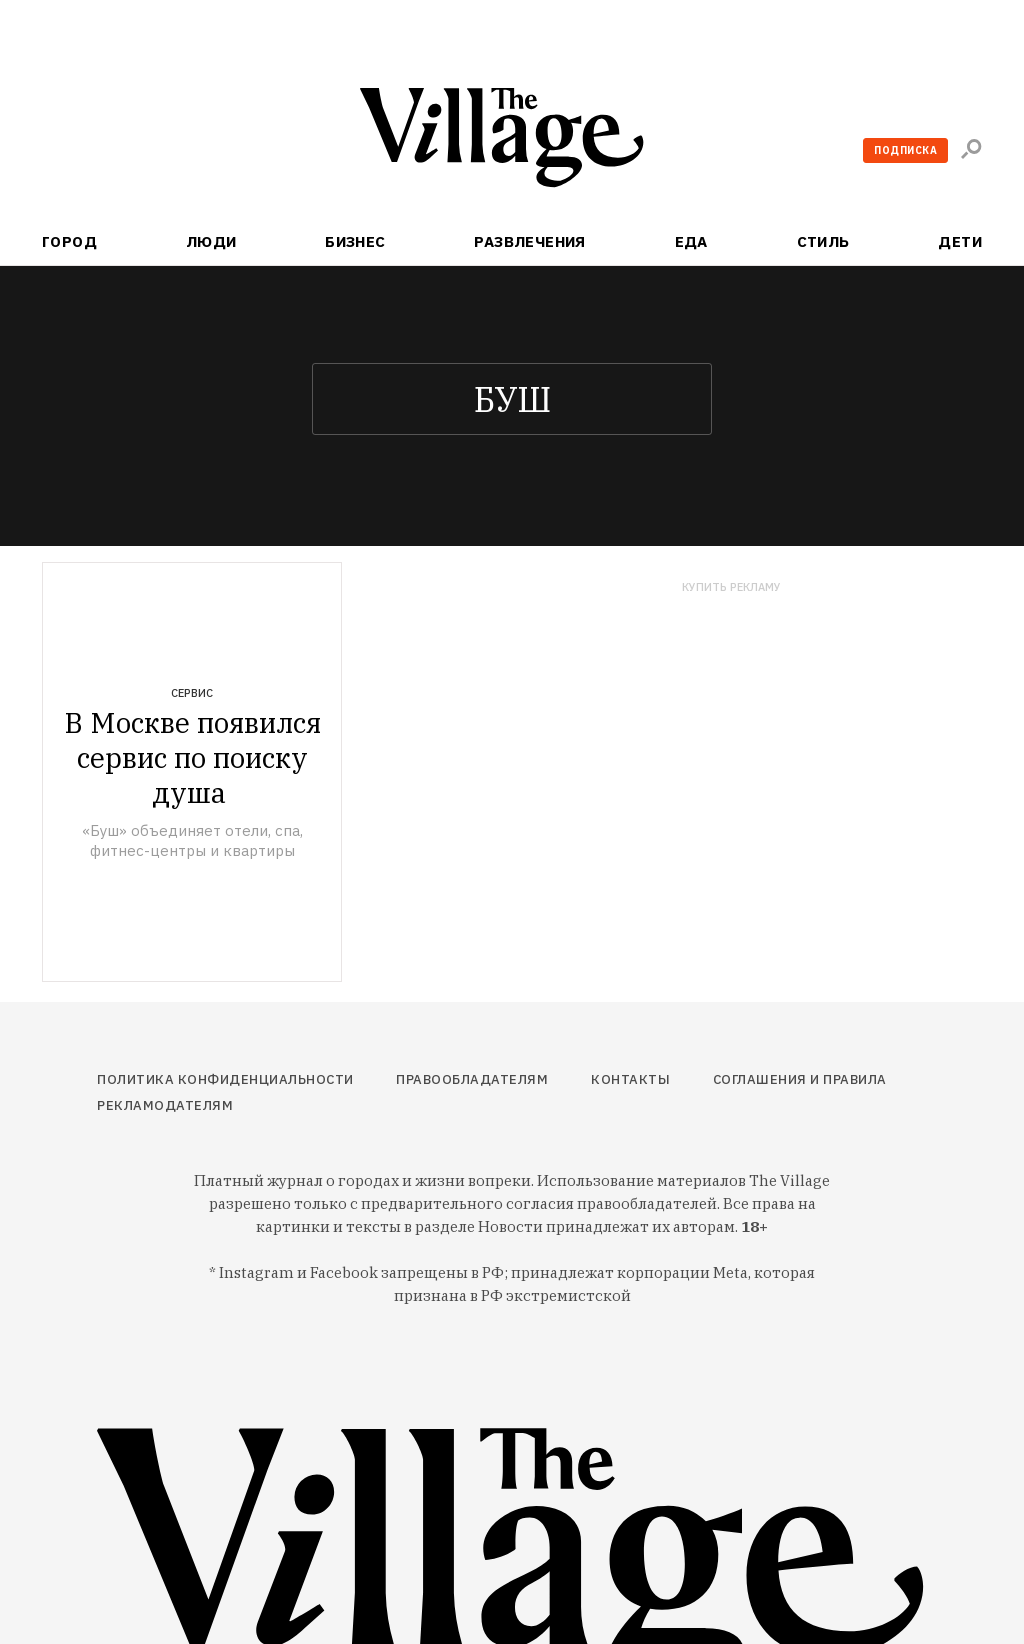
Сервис (192, 693)
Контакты (630, 1079)
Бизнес (355, 241)
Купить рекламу (731, 587)
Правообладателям (472, 1079)
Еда (691, 241)
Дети (960, 241)
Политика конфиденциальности (225, 1079)
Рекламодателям (165, 1105)
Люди (211, 241)
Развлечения (530, 241)
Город (69, 241)
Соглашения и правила (800, 1079)
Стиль (823, 241)
